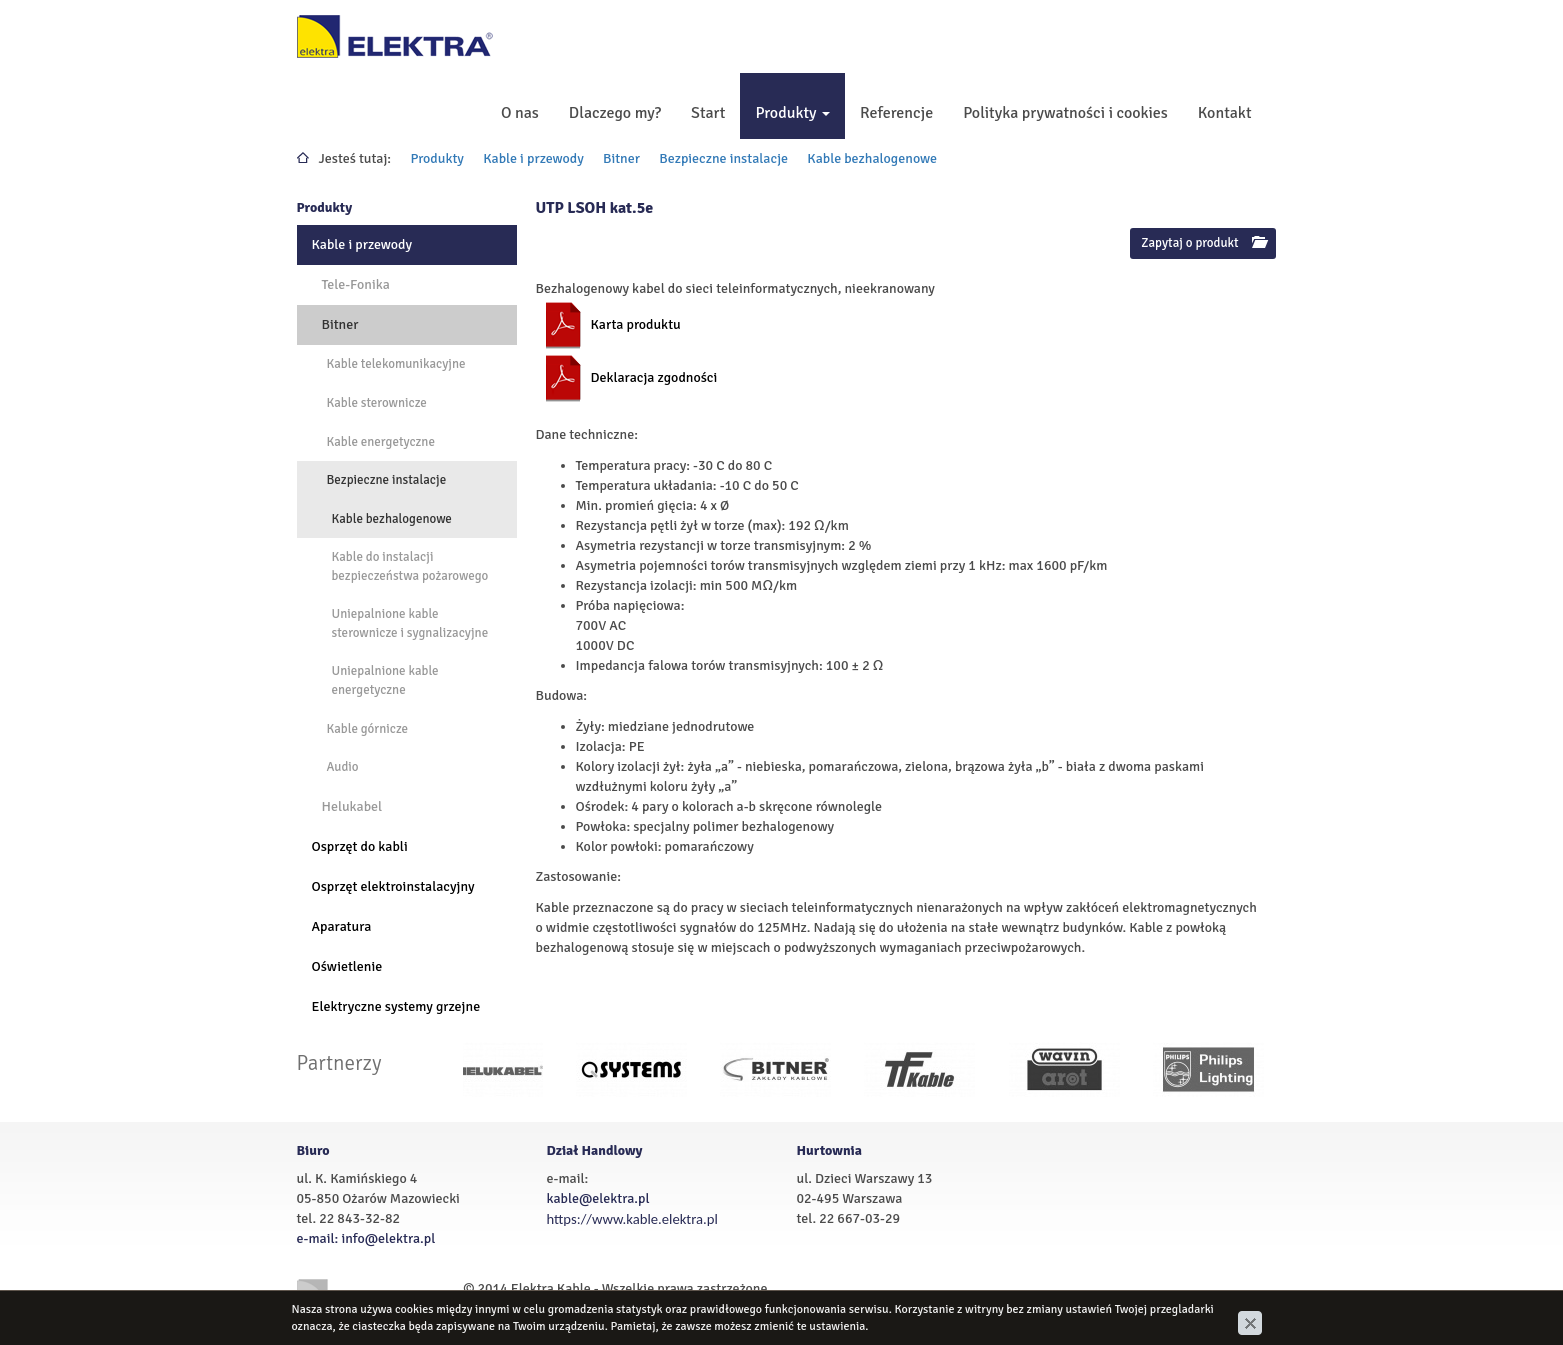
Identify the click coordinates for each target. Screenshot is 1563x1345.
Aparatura (342, 926)
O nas (520, 113)
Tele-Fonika (356, 284)
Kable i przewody (533, 158)
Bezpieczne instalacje (723, 158)
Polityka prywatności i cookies (1065, 113)
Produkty (792, 113)
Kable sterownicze (377, 403)
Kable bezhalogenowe (872, 158)
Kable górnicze (368, 729)
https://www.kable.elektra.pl (632, 1219)
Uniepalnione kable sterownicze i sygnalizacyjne (410, 623)
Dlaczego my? (615, 113)
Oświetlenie (347, 966)
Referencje (896, 113)
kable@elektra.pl (598, 1198)
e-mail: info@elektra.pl (366, 1238)
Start (708, 113)
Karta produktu (636, 324)
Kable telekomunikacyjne (396, 364)
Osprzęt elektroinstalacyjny (393, 886)
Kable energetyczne (381, 442)
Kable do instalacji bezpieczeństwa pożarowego (410, 566)
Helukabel (352, 806)
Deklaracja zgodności (654, 377)
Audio (343, 767)
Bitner (621, 158)
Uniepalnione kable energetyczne (385, 680)
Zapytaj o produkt (1202, 243)
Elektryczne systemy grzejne (396, 1006)
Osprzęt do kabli (360, 846)
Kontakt (1225, 113)
